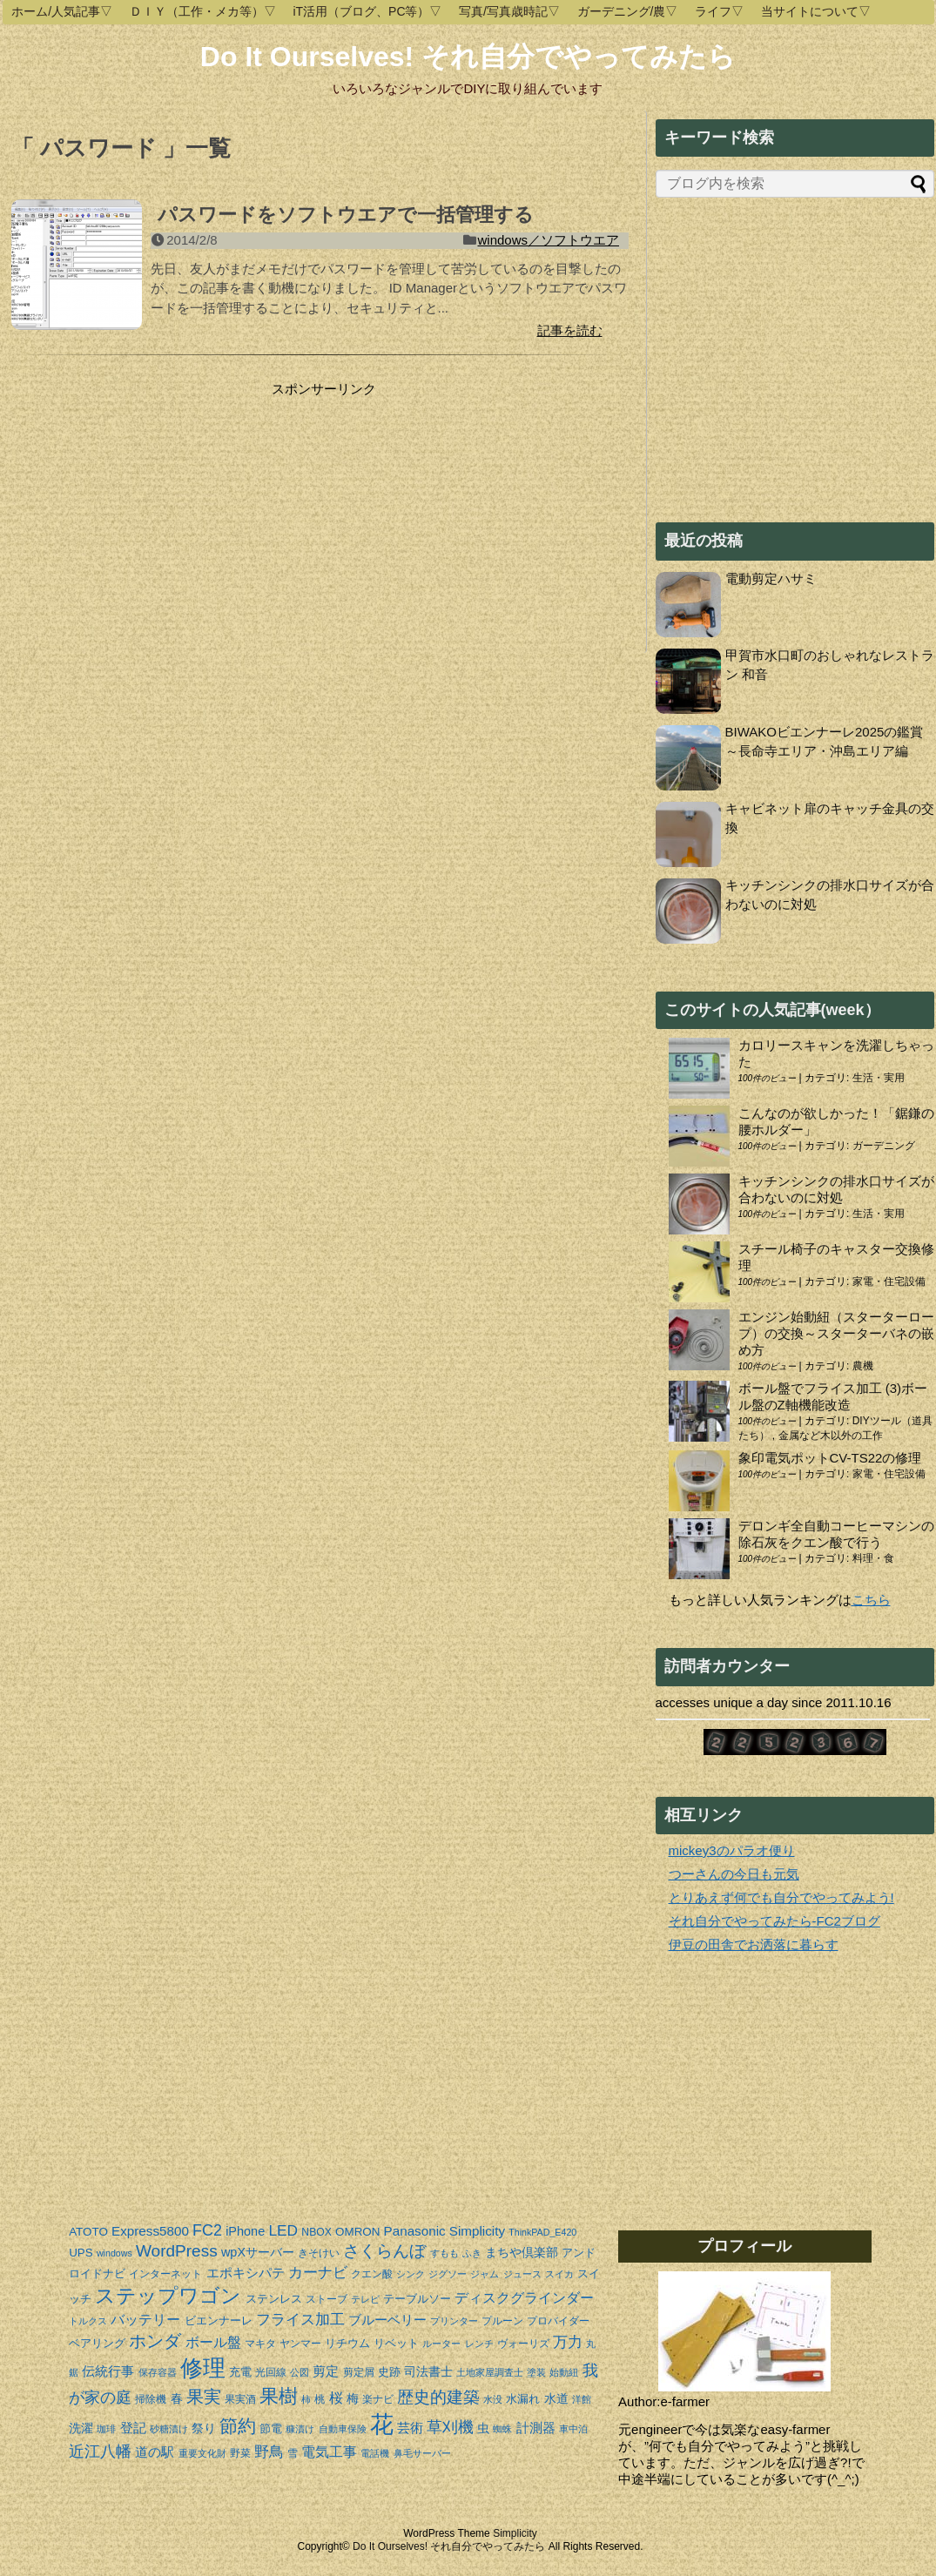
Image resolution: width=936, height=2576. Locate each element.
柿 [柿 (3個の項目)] (306, 2399)
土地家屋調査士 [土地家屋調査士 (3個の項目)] (489, 2372)
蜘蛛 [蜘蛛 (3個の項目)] (502, 2429)
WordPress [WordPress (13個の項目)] (177, 2251)
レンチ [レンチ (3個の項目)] (479, 2343)
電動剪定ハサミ (771, 578)
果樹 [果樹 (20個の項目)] (278, 2396)
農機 (862, 1366)
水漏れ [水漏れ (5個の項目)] (523, 2398)
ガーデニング (883, 1146)
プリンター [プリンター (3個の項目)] (454, 2321)
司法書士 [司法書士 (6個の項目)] (428, 2371)
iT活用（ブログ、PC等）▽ (367, 11)
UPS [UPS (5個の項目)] (81, 2252)
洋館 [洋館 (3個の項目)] (581, 2399)
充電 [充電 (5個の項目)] (240, 2371)
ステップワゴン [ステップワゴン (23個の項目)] (168, 2296)
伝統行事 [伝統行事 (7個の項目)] (108, 2371)
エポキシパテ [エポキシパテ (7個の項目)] (245, 2272)
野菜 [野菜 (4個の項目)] (240, 2453)
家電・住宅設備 (889, 1281)
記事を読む (570, 330)
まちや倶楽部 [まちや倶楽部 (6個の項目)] (521, 2252)
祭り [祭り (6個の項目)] (204, 2428)
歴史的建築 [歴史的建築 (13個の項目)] (438, 2397)
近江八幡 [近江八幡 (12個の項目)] (100, 2451)
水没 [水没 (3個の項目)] (492, 2399)
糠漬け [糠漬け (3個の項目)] (300, 2429)
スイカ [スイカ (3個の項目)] (559, 2274)
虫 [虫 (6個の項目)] (483, 2428)
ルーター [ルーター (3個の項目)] (441, 2343)
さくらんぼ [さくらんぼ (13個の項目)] (384, 2251)
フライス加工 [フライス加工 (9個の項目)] (300, 2319)
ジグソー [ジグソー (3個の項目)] (447, 2274)
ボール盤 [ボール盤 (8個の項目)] (213, 2342)
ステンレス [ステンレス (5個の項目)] (274, 2298)
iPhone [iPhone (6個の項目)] (245, 2231)
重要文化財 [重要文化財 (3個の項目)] (202, 2453)
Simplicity (515, 2533)
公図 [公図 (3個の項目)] (299, 2372)
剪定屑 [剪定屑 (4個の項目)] (358, 2372)
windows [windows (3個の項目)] (114, 2253)
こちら (871, 1599)
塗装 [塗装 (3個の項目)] (536, 2372)
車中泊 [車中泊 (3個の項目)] (573, 2429)
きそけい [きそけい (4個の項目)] (319, 2253)
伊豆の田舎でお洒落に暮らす (753, 1944)
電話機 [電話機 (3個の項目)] (374, 2453)
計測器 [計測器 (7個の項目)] (536, 2427)
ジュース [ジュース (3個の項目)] (522, 2274)
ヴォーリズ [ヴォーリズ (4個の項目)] (523, 2343)
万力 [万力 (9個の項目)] (567, 2342)
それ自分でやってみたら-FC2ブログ (774, 1921)
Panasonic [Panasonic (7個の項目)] (415, 2230)
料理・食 (873, 1558)
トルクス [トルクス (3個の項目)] (88, 2321)
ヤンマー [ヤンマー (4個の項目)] (300, 2343)
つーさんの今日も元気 (734, 1873)
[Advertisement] (157, 506)
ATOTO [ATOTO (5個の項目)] (88, 2231)
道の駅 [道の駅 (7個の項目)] (154, 2452)
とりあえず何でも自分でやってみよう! (781, 1897)
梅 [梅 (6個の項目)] (353, 2398)
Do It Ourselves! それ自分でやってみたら (468, 56)
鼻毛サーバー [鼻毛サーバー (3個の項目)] (422, 2453)
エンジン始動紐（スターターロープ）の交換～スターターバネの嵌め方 (836, 1333)
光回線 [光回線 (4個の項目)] (270, 2372)
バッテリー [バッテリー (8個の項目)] (145, 2319)
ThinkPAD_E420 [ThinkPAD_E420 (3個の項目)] (542, 2232)
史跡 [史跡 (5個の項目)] (389, 2371)
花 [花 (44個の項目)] (382, 2424)
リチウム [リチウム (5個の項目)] (347, 2343)
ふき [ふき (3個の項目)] (471, 2253)
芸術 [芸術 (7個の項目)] (410, 2427)
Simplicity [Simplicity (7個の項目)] (477, 2230)
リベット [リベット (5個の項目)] (396, 2343)
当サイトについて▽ (816, 11)
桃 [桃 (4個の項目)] (319, 2399)
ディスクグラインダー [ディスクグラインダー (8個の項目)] (524, 2297)
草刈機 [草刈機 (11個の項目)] (450, 2427)
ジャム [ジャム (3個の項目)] (484, 2274)
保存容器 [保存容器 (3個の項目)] (157, 2372)
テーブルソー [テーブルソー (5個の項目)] (417, 2298)
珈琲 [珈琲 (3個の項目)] (106, 2429)
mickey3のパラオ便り (732, 1850)
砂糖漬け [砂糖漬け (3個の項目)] (169, 2429)
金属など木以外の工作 (830, 1435)
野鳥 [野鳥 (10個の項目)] (269, 2451)
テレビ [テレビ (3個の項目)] (365, 2299)
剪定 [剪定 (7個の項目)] (326, 2371)
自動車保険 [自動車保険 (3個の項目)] (343, 2429)
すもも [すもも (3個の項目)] (444, 2253)
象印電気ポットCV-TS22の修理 (830, 1457)
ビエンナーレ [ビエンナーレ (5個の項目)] (219, 2320)
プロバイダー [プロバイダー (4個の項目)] (558, 2321)
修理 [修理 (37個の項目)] (203, 2368)
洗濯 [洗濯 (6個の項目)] (81, 2428)
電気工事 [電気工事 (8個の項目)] (329, 2452)
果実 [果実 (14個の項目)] (203, 2396)
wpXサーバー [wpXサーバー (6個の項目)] (257, 2252)
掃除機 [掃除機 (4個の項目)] (150, 2399)
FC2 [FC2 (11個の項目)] (207, 2230)
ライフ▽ (719, 11)
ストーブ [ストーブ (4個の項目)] (326, 2299)
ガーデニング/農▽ (627, 11)
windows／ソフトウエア (548, 239)
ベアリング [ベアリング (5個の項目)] (97, 2343)
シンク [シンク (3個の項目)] (410, 2274)
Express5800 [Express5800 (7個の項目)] (150, 2230)
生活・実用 (878, 1078)
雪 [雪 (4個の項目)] (292, 2453)
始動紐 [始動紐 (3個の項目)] (563, 2372)
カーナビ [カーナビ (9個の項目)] (317, 2272)
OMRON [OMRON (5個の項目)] (357, 2231)
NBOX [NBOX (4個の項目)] (316, 2232)
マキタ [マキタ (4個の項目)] (260, 2343)
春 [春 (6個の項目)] (177, 2398)
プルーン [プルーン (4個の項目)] (502, 2321)
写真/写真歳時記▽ (509, 11)
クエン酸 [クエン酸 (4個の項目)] (372, 2274)
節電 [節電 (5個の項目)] (270, 2428)
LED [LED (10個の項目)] (283, 2230)
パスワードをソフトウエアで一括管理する (346, 214)
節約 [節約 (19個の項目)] (237, 2426)
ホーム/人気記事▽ (61, 11)
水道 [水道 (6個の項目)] (556, 2398)
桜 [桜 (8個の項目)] (336, 2398)
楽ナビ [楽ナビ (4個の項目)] (378, 2399)
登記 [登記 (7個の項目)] (133, 2427)
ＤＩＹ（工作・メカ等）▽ (203, 11)
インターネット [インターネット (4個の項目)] (165, 2274)
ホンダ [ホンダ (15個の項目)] (155, 2341)
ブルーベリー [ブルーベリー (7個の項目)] (387, 2319)
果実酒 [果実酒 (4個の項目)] (240, 2399)
